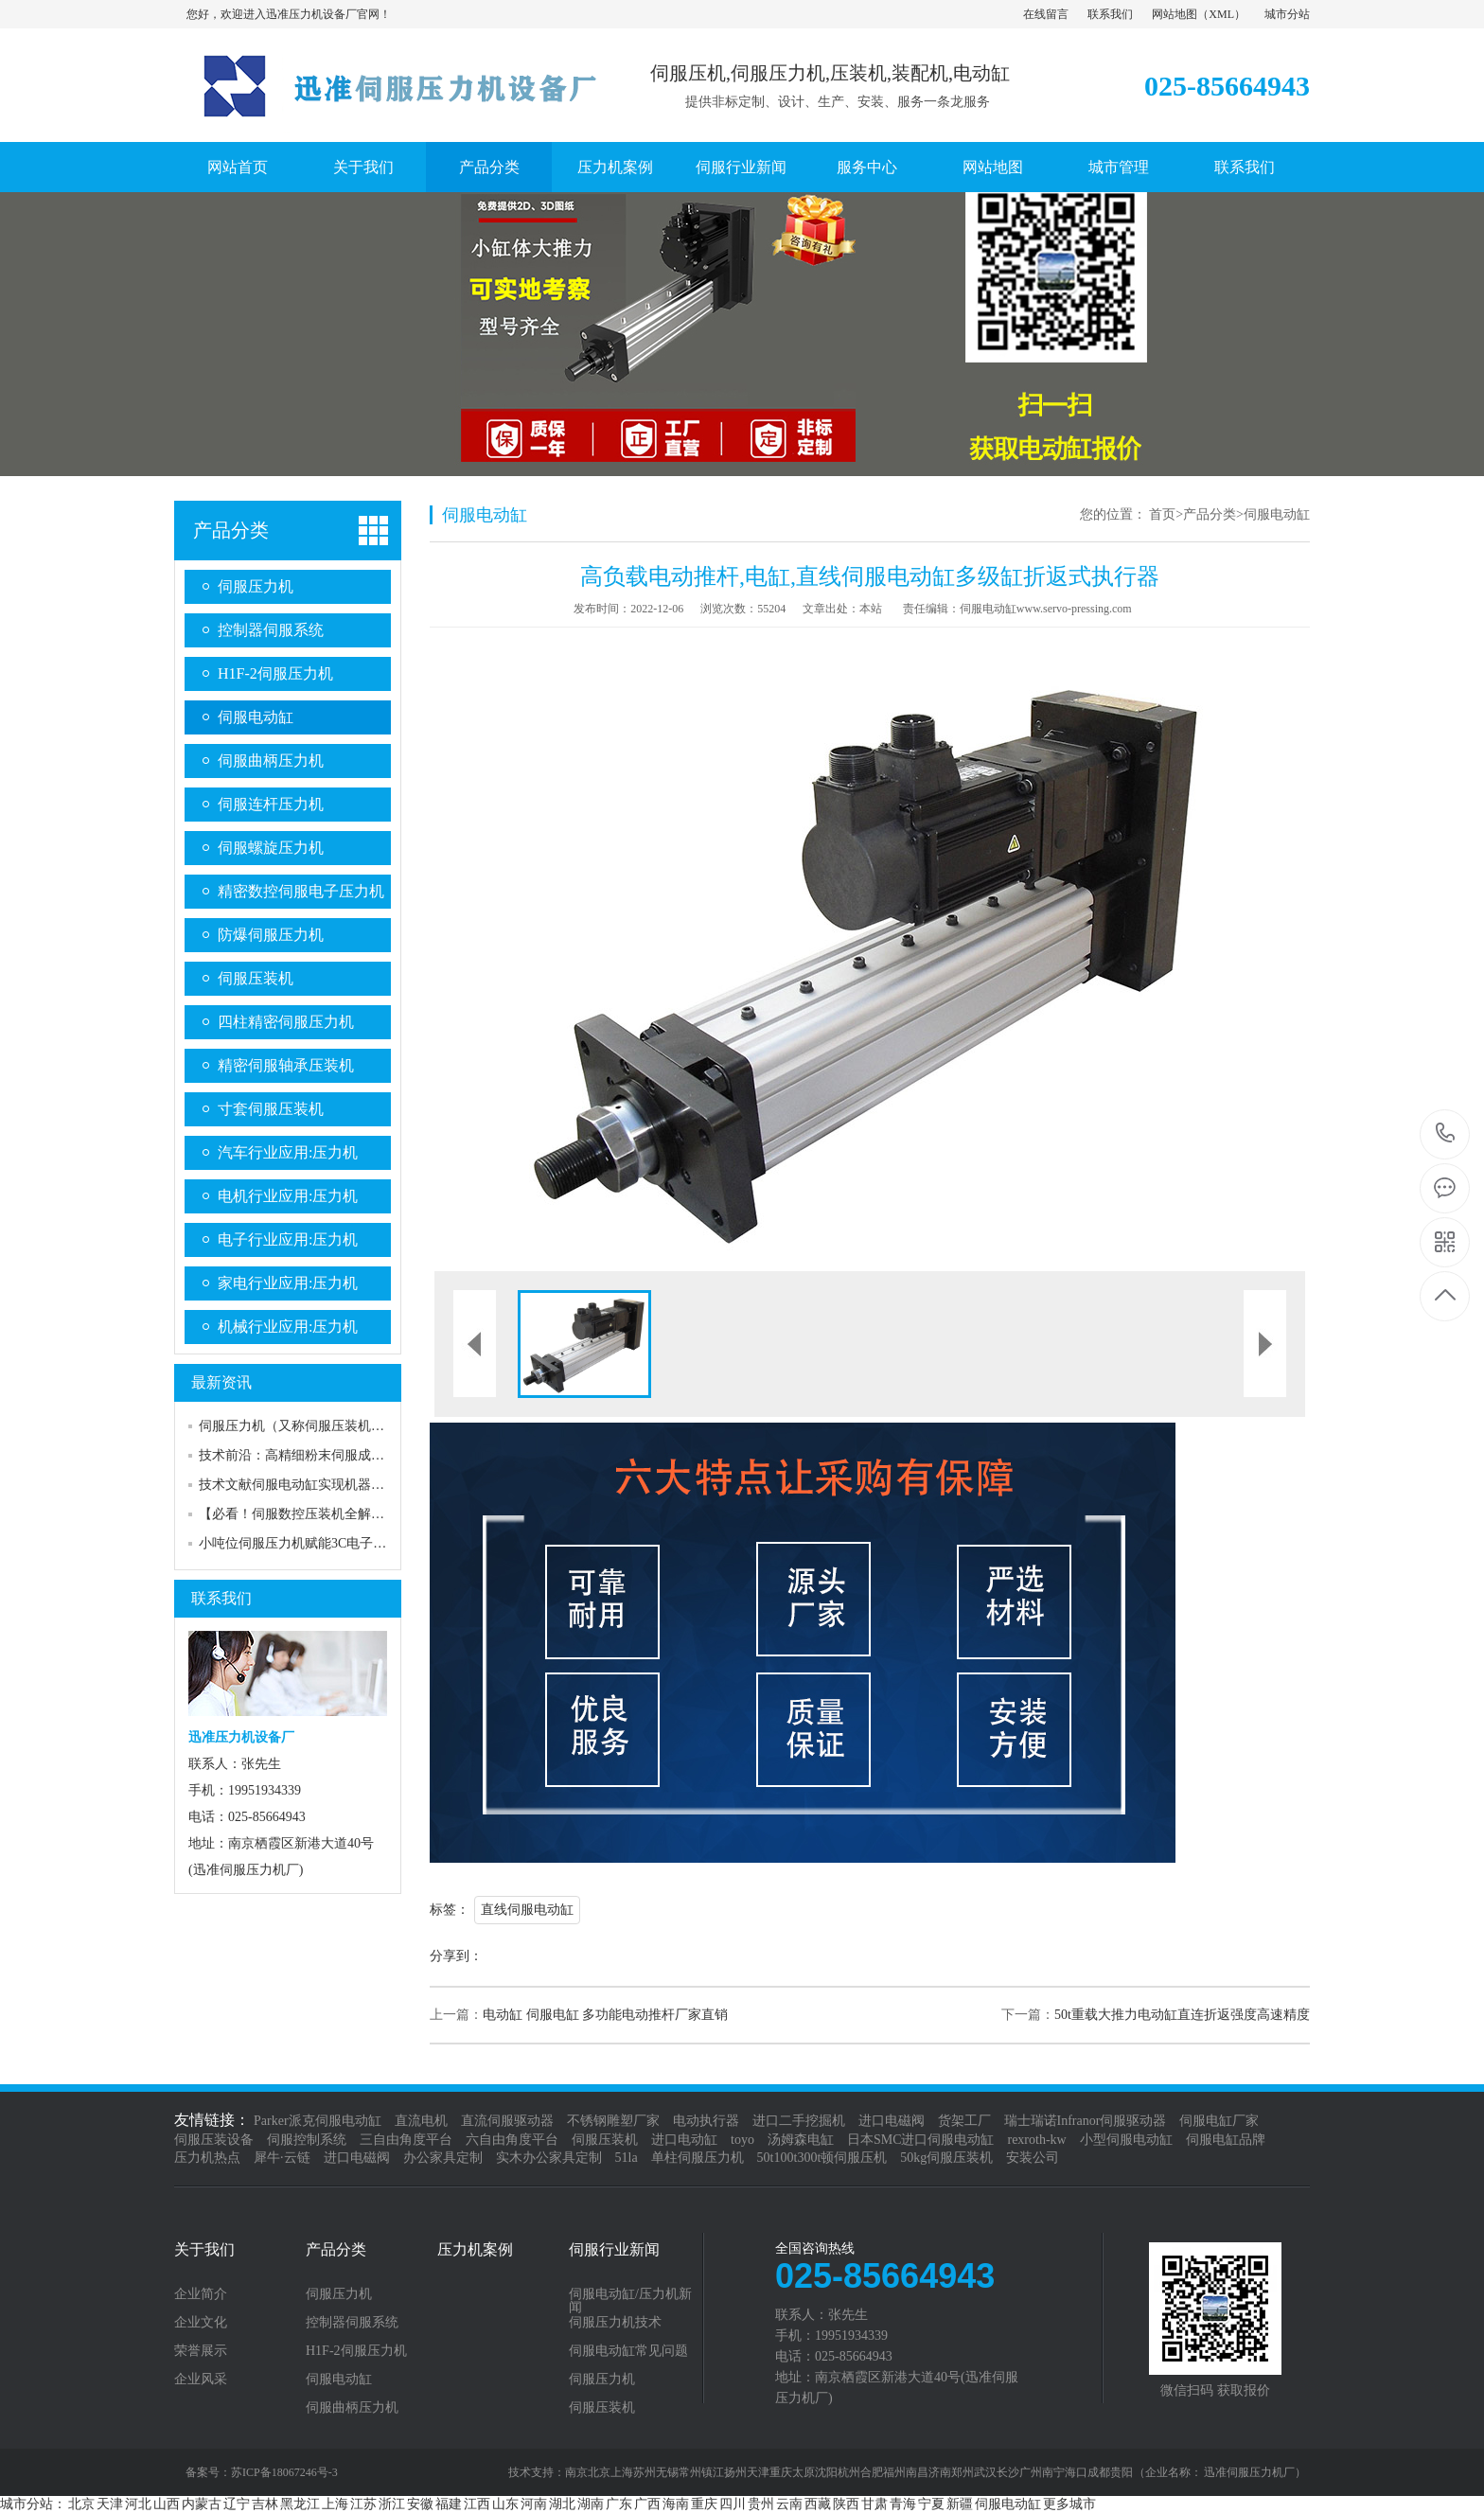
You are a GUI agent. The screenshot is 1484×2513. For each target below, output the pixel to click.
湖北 (562, 2504)
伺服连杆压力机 (271, 804)
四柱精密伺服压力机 (286, 1022)
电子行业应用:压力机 (288, 1239)
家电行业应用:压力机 (288, 1283)
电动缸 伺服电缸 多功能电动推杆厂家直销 (605, 2015)
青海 (903, 2504)
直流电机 (421, 2121)
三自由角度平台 (406, 2140)
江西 (477, 2504)
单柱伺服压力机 (697, 2157)
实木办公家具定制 (549, 2157)
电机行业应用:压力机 (288, 1196)
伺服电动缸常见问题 (628, 2351)
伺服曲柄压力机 (271, 760)
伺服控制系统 (306, 2140)
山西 (166, 2504)
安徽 (420, 2504)
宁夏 (931, 2504)
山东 (505, 2504)
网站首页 (237, 167)
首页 (1162, 514)
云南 (789, 2504)
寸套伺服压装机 (271, 1109)
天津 (110, 2504)
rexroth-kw (1036, 2140)
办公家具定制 (443, 2157)
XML (1221, 14)
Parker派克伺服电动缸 (317, 2121)
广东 (619, 2504)
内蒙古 (201, 2504)
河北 (138, 2504)
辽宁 (236, 2504)
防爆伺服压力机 (271, 935)
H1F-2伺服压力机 (275, 673)
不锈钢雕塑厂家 (613, 2121)
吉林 (265, 2504)
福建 (448, 2504)
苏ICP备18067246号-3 (284, 2472)
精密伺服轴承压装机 (286, 1065)
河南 (534, 2504)
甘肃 (874, 2504)
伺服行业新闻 (741, 167)
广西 (647, 2504)
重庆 (704, 2504)
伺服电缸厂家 (1219, 2121)
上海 (335, 2504)
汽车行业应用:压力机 (288, 1152)
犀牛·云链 (282, 2157)
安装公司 (1032, 2157)
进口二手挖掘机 (798, 2121)
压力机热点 (207, 2157)
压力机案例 (615, 167)
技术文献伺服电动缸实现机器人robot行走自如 (332, 1485)
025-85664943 (1446, 1134)
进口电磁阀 (891, 2121)
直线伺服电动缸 (527, 1909)
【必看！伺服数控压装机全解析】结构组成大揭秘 (344, 1514)
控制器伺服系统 (271, 630)
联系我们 (1110, 14)
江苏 (363, 2504)
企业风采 (200, 2379)
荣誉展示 (200, 2351)
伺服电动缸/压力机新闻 (630, 2301)
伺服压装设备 (214, 2140)
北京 (81, 2504)
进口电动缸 (684, 2140)
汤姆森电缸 (801, 2140)
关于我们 (363, 167)
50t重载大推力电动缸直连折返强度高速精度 (1182, 2015)
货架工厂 (964, 2121)
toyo (742, 2140)
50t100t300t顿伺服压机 (822, 2157)
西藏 (817, 2504)
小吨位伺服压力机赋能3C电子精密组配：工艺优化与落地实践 (378, 1543)
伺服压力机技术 (615, 2322)
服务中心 (867, 167)
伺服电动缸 (255, 717)
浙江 (392, 2504)
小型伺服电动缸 (1126, 2140)
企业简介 (200, 2294)
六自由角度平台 (512, 2140)
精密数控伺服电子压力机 (301, 891)
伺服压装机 (255, 978)
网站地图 (1174, 14)
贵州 (761, 2504)
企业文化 (200, 2322)
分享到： (456, 1956)
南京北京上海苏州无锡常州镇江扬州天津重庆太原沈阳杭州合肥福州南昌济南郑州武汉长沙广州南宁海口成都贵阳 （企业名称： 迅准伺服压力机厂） (935, 2472)
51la (626, 2157)
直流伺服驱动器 (507, 2121)
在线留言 (1046, 14)
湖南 (590, 2504)
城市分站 (1287, 14)
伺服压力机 (255, 586)
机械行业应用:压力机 (288, 1326)
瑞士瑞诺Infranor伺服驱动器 (1085, 2121)
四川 (732, 2504)
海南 (675, 2504)
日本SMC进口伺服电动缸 (921, 2140)
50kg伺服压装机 (946, 2157)
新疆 (959, 2504)
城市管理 (1118, 167)
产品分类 (489, 167)
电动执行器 (706, 2121)
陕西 (846, 2504)
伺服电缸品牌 (1225, 2140)
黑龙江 (300, 2504)
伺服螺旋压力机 (271, 848)
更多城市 (1069, 2504)
